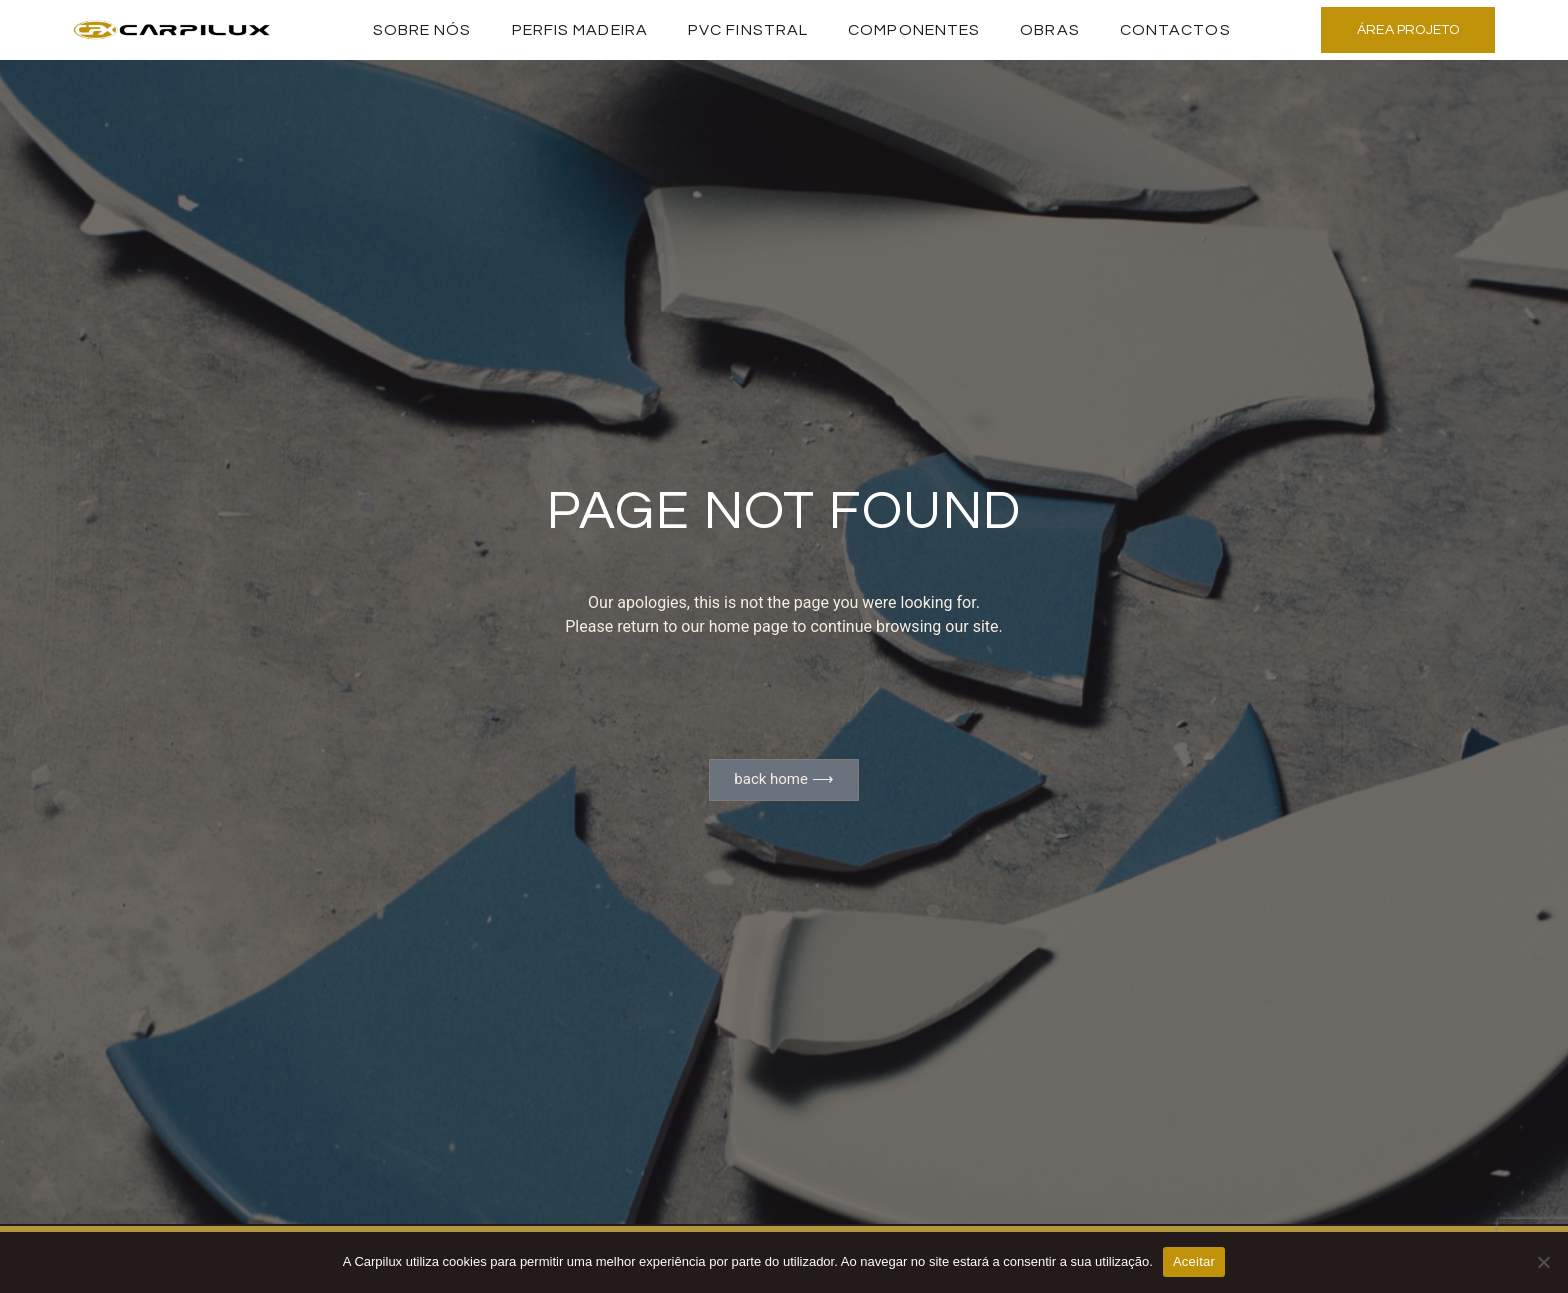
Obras (1050, 30)
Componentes (914, 30)
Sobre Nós (422, 30)
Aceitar (1194, 1261)
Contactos (1175, 30)
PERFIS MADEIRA (580, 30)
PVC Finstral (748, 30)
